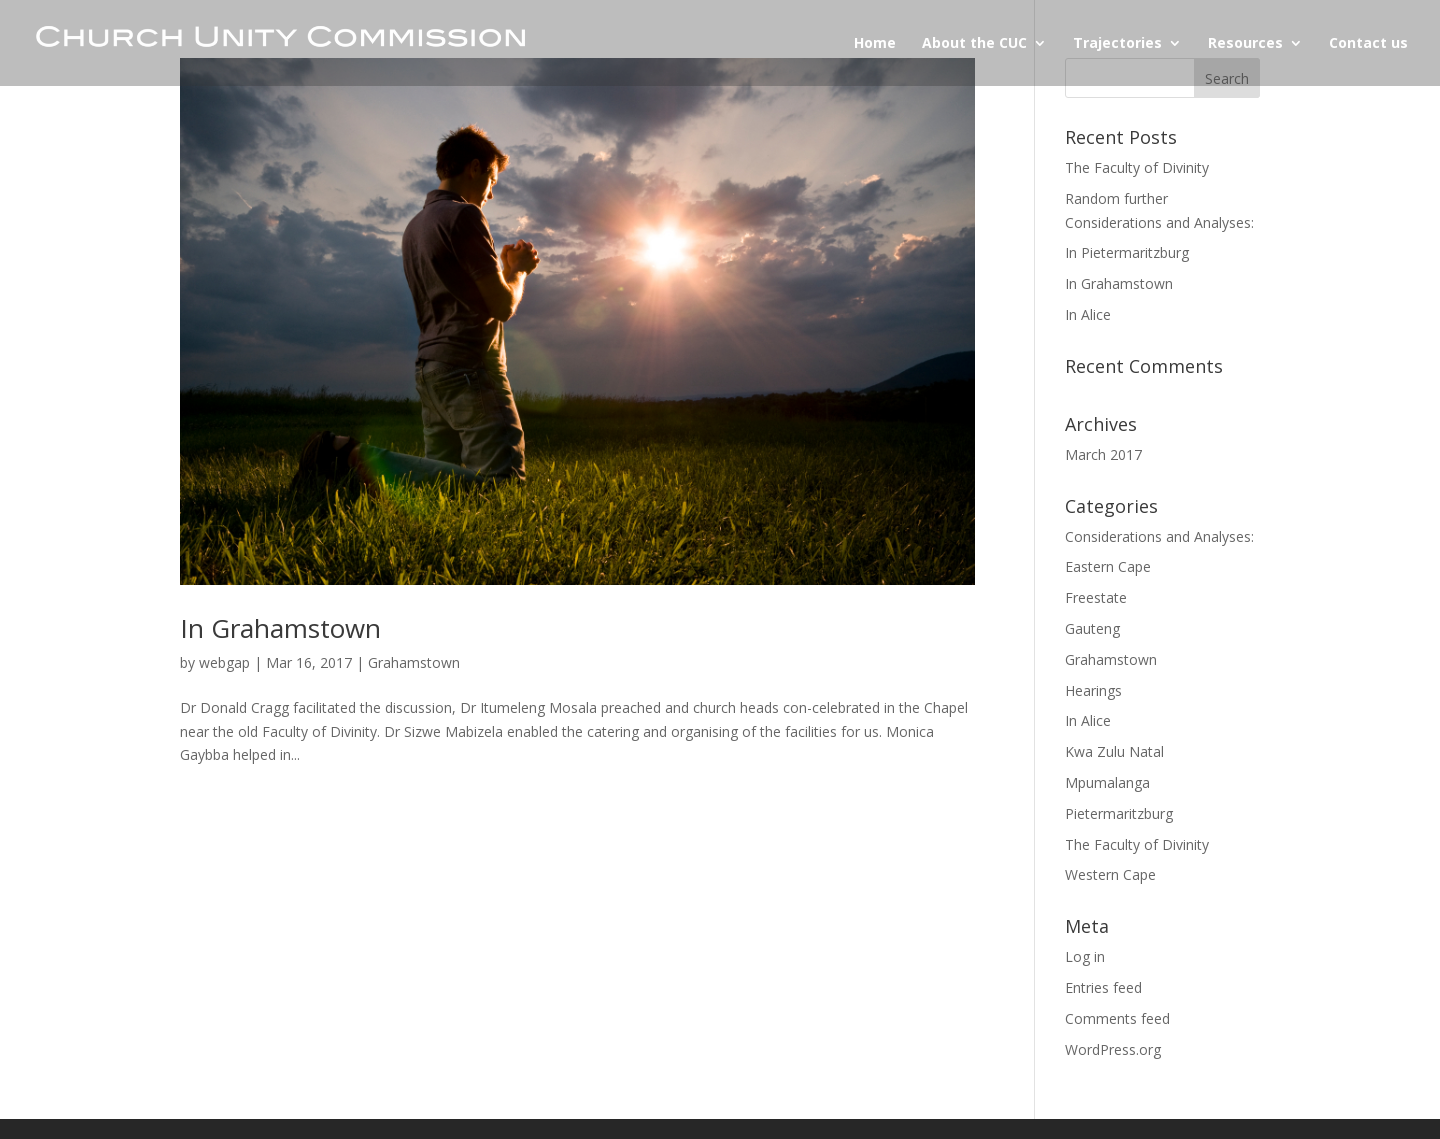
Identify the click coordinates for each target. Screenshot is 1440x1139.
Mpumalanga (1107, 782)
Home (875, 44)
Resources (1245, 44)
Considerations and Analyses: (1159, 536)
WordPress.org (1113, 1049)
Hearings (1093, 690)
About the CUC (974, 44)
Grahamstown (414, 662)
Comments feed (1117, 1018)
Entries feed (1103, 987)
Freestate (1096, 597)
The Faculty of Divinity (1137, 167)
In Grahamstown (280, 628)
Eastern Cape (1108, 566)
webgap (224, 662)
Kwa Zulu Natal (1114, 751)
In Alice (1088, 314)
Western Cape (1110, 874)
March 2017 (1103, 454)
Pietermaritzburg (1119, 813)
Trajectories (1117, 44)
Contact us (1368, 44)
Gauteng (1092, 628)
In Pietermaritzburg (1127, 252)
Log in (1085, 956)
